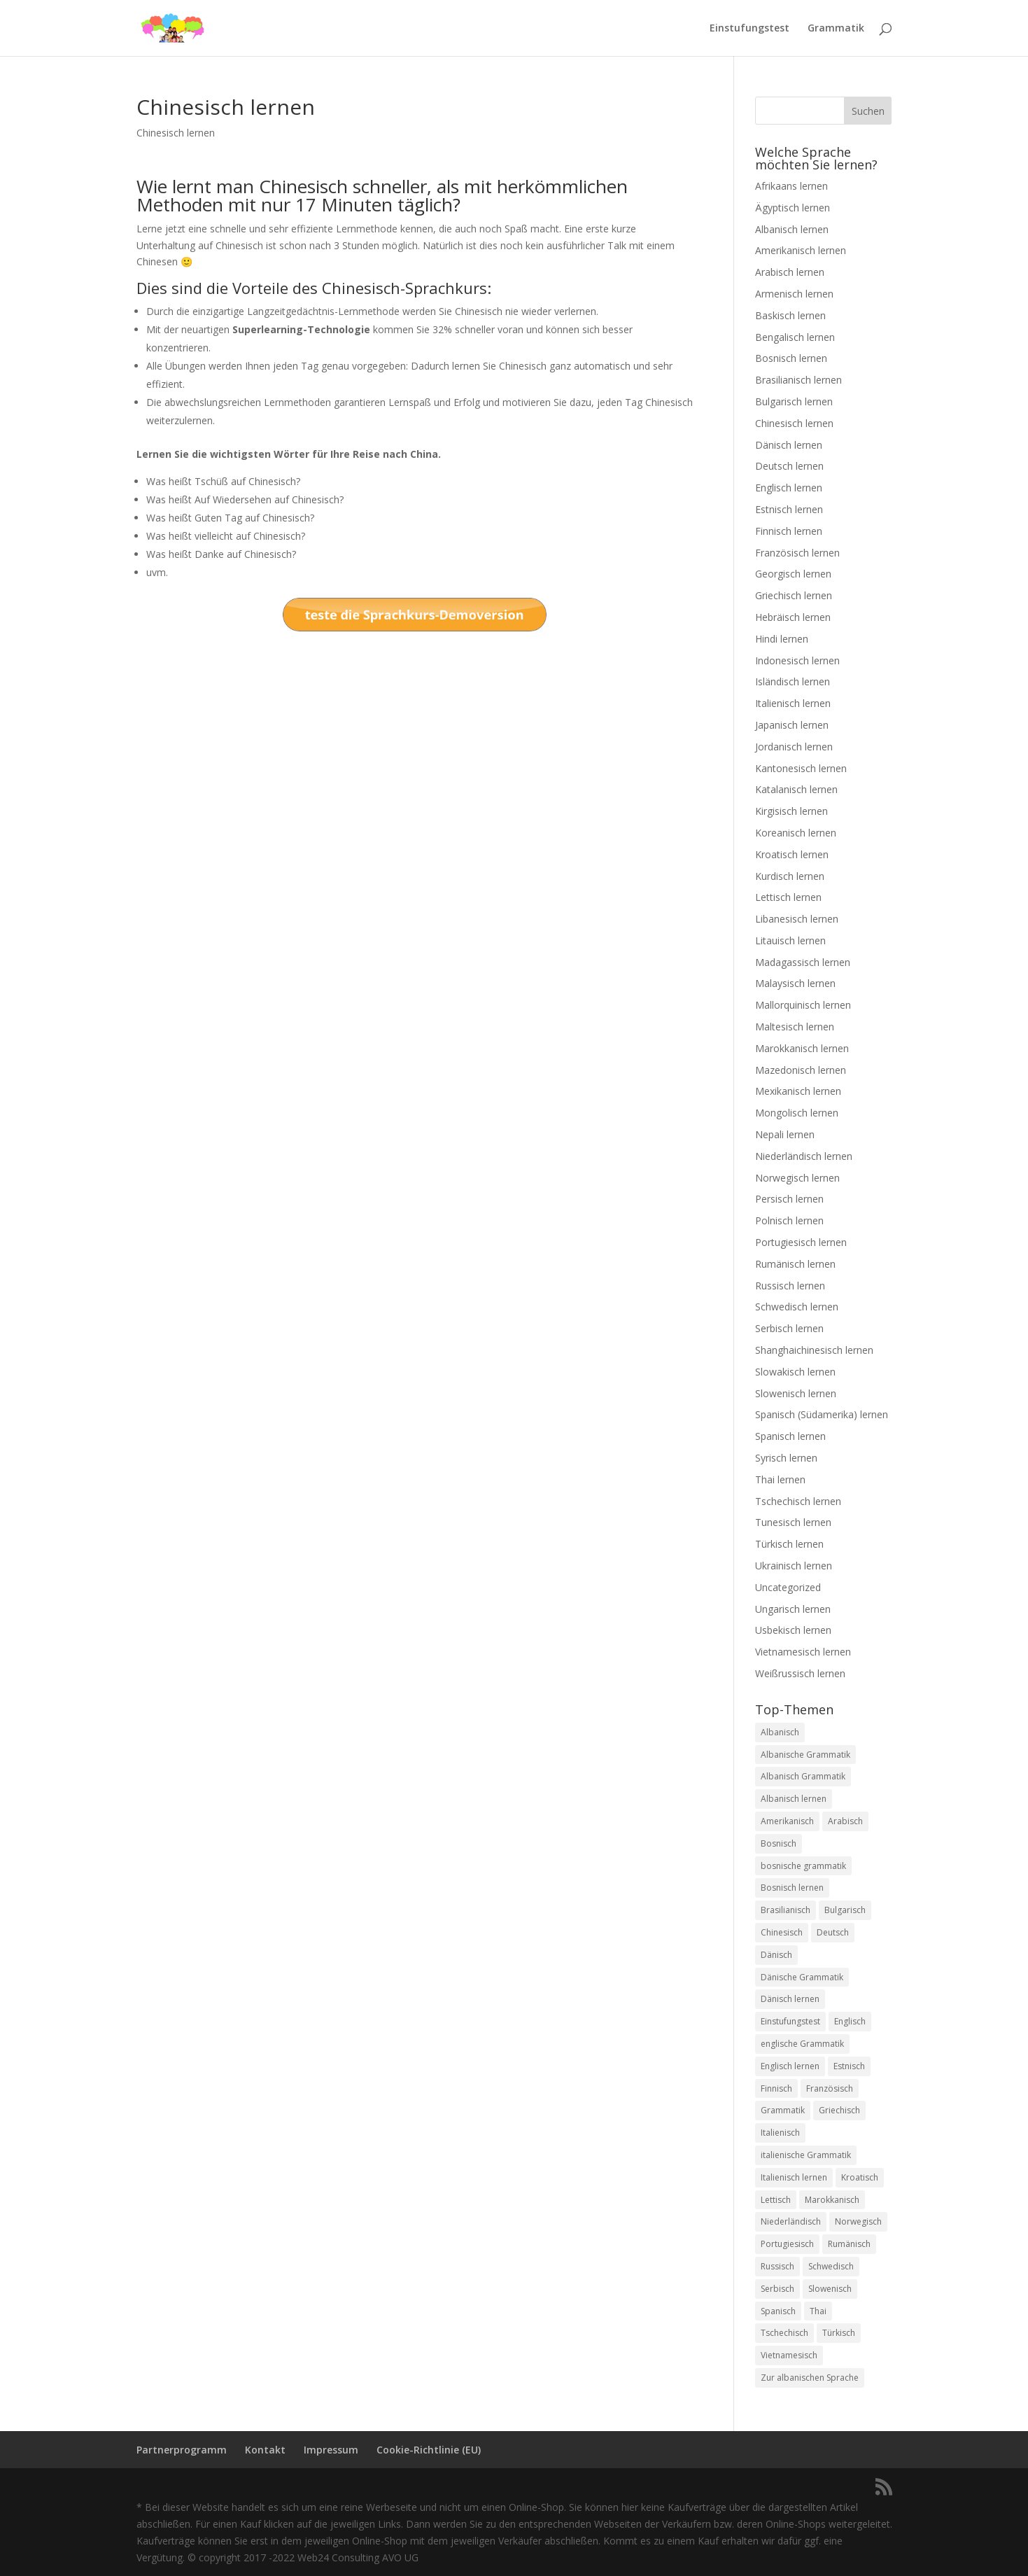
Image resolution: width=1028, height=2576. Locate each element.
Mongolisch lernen (796, 1112)
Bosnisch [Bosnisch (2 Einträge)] (778, 1843)
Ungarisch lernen (793, 1609)
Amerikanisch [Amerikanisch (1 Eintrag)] (787, 1821)
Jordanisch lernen (794, 746)
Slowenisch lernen (795, 1393)
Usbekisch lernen (793, 1630)
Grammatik (836, 28)
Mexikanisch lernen (798, 1091)
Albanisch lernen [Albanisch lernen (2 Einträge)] (793, 1799)
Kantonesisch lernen (801, 768)
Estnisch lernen (789, 509)
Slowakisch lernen (795, 1371)
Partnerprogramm (181, 2449)
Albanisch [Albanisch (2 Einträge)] (780, 1732)
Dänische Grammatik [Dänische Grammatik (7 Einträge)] (802, 1977)
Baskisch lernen (790, 315)
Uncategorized (788, 1587)
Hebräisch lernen (793, 617)
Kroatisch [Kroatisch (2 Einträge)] (859, 2177)
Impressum (331, 2449)
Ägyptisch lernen (792, 207)
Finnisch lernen (788, 531)
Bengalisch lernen (795, 337)
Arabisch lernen (789, 272)
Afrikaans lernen (791, 185)
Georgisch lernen (793, 573)
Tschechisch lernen (798, 1501)
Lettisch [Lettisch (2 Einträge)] (776, 2200)
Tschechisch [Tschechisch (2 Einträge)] (784, 2333)
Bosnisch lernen (791, 358)
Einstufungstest (749, 28)
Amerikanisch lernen (800, 250)
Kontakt (265, 2449)
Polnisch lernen (789, 1220)
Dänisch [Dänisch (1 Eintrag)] (776, 1955)
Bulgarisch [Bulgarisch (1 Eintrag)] (845, 1910)
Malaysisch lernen (795, 983)
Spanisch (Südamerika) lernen (821, 1414)
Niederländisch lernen (803, 1156)
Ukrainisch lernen (793, 1565)
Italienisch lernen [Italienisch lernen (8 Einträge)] (794, 2177)
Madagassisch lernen (802, 962)
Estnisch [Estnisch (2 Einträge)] (849, 2066)
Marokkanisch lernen (802, 1048)
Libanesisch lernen (796, 918)
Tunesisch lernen (793, 1522)
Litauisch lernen (790, 940)
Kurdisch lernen (789, 876)
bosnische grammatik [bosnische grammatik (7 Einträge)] (803, 1866)
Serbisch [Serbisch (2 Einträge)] (777, 2289)
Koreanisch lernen (795, 832)
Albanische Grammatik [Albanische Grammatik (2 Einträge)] (805, 1754)
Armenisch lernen (794, 293)
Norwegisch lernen (797, 1177)
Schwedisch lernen (796, 1306)
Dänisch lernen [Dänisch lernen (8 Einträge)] (790, 1999)
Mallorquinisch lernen (803, 1004)
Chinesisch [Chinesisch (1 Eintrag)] (782, 1932)
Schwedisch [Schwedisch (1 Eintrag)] (831, 2266)
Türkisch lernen (789, 1543)
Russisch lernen (790, 1285)
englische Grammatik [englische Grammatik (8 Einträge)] (802, 2044)
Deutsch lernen (789, 465)
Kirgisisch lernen (791, 811)
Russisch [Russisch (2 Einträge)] (777, 2266)
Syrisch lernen (786, 1457)
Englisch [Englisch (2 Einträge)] (850, 2021)
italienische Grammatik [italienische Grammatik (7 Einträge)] (806, 2155)
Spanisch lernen (790, 1436)
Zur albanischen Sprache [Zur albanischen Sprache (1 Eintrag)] (810, 2378)
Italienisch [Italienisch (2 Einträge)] (780, 2132)
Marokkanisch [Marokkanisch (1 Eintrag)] (832, 2200)
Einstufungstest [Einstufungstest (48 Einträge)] (790, 2021)
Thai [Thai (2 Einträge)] (818, 2311)
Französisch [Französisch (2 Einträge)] (829, 2088)
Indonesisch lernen (797, 660)
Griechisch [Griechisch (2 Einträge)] (839, 2110)
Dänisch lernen (788, 444)
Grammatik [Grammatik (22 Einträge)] (783, 2110)
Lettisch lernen (788, 897)
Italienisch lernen (793, 703)
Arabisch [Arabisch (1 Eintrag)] (845, 1821)
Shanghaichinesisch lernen (814, 1350)
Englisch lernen (788, 487)
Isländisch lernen (792, 681)
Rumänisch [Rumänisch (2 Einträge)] (849, 2244)
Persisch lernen (789, 1198)
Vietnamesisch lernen (803, 1651)
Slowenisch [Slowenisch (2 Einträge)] (830, 2289)
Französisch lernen (797, 552)
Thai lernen (780, 1479)
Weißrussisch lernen (800, 1673)
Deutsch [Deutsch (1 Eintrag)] (833, 1932)
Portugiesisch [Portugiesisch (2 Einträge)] (787, 2244)
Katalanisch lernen (796, 789)
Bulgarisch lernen (794, 401)
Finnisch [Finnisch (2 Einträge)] (776, 2088)
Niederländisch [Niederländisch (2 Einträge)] (791, 2221)
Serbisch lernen (789, 1328)
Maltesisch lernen (794, 1026)
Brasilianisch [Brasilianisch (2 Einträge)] (785, 1910)
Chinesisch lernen (175, 132)
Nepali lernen (785, 1134)
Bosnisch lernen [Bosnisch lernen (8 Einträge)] (792, 1887)
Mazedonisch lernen (800, 1070)
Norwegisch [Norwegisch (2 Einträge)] (858, 2221)
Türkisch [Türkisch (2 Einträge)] (838, 2333)
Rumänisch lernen (795, 1263)
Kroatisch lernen (792, 854)
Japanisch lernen (792, 725)
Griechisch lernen (793, 595)
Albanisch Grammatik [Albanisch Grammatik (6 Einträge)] (803, 1776)
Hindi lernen (781, 638)
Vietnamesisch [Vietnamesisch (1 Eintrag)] (789, 2355)
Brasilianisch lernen (798, 379)
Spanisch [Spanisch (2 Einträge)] (778, 2311)
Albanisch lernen (792, 229)
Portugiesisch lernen (801, 1242)
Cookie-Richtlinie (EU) (428, 2449)
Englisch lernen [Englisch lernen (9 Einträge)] (790, 2066)
